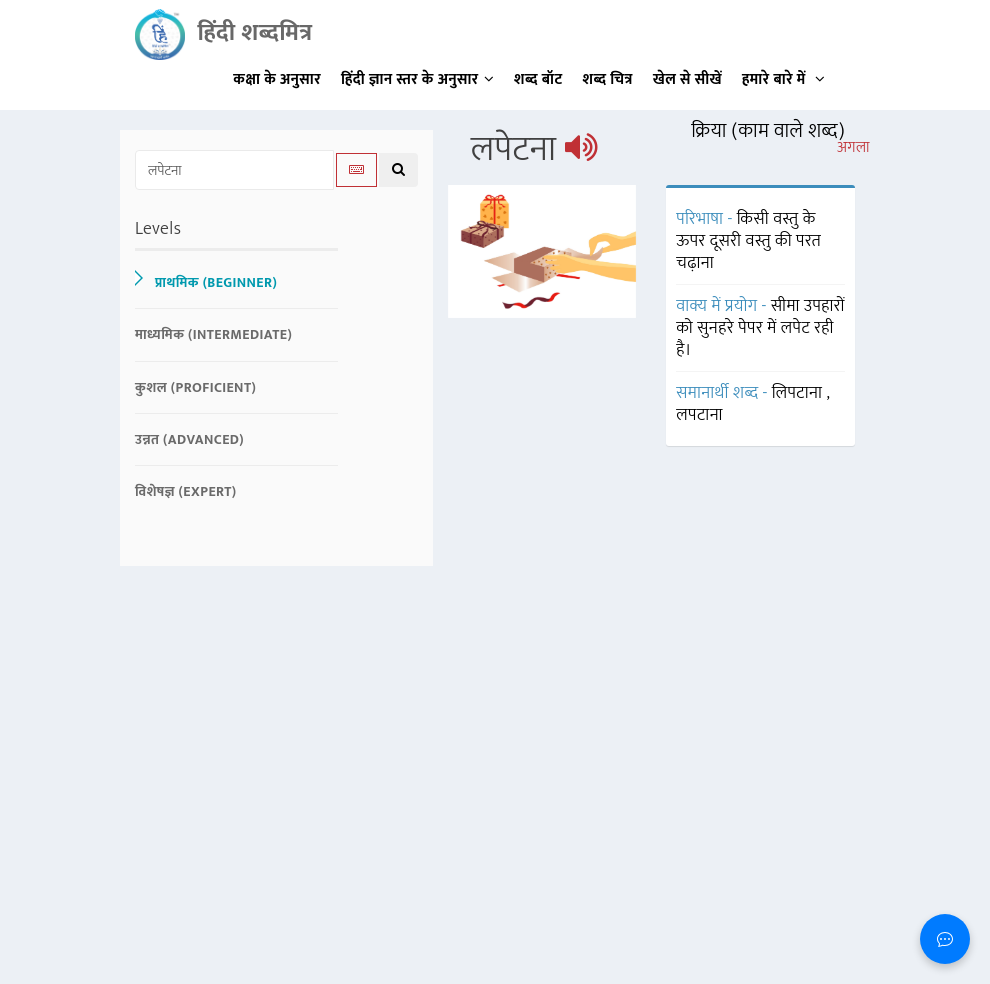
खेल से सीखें (687, 79)
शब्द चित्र (608, 79)
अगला (853, 148)
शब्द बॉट (538, 79)
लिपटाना (799, 393)
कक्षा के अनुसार (277, 79)
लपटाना (699, 415)
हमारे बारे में (783, 79)
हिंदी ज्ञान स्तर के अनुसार (417, 79)
